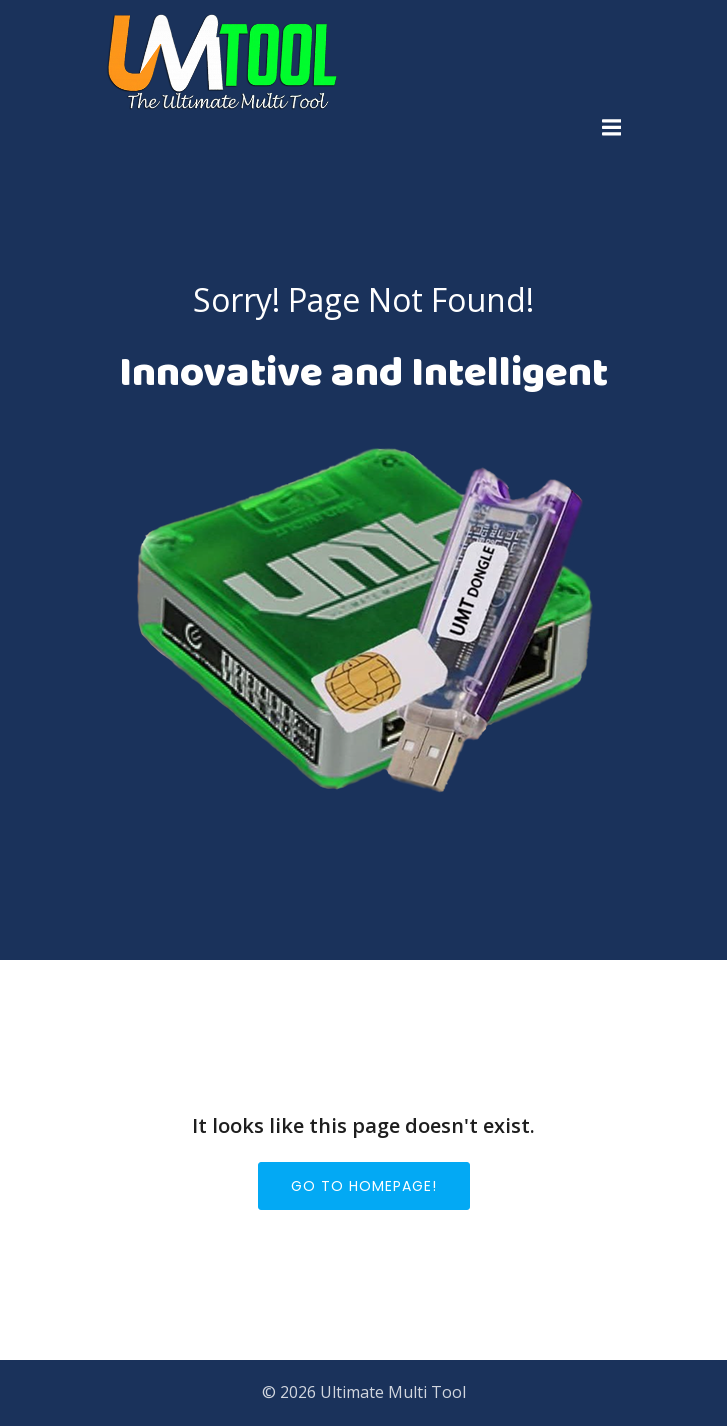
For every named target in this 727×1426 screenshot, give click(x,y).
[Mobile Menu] (612, 128)
